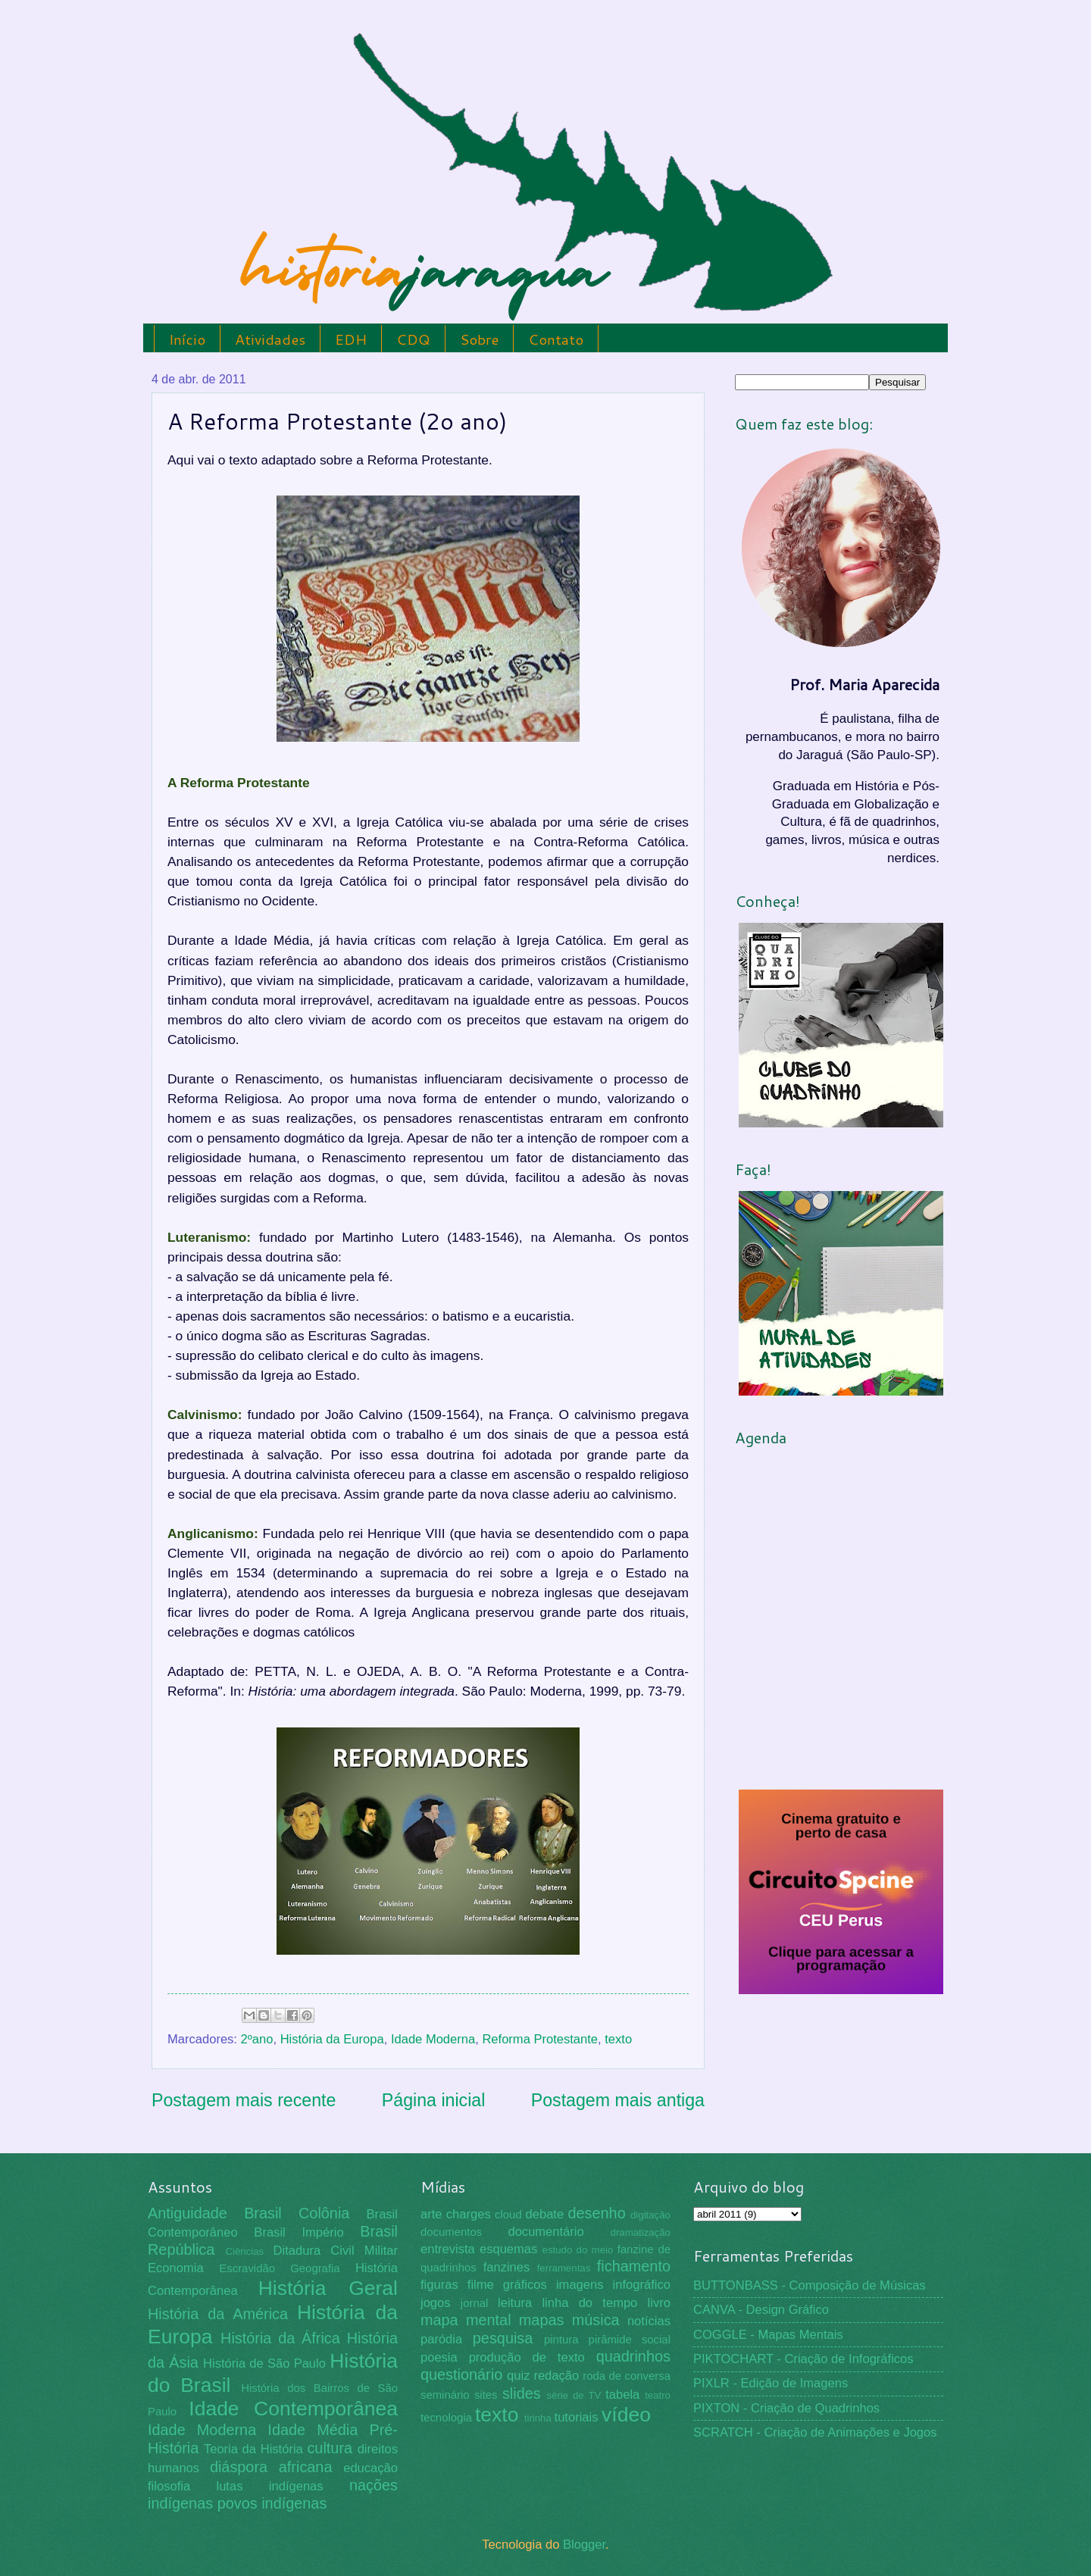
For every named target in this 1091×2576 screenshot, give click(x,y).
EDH (351, 339)
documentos (451, 2232)
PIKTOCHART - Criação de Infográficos (803, 2359)
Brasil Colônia (296, 2213)
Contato (555, 339)
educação (370, 2468)
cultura (329, 2448)
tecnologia (446, 2418)
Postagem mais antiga (618, 2100)
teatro (658, 2395)
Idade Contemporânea (293, 2408)
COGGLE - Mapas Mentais (768, 2334)
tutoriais (577, 2417)
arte (431, 2214)
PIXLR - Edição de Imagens (770, 2383)
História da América (218, 2314)
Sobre (479, 339)
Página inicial (434, 2100)
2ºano (257, 2039)
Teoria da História (253, 2449)
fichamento (634, 2266)
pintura (561, 2340)
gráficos (525, 2284)
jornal (474, 2303)
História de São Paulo (264, 2363)
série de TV (573, 2395)
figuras (439, 2284)
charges (468, 2214)
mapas (541, 2320)
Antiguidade (187, 2213)
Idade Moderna (433, 2039)
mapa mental (465, 2320)
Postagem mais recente (244, 2100)
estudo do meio (578, 2250)
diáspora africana (271, 2467)
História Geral (328, 2288)
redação (556, 2375)
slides (521, 2393)
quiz (518, 2375)
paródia (441, 2339)
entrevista (447, 2249)
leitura (515, 2303)
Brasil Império (298, 2232)
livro (659, 2303)
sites (486, 2395)
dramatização (641, 2232)
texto (618, 2039)
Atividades (270, 339)
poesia (439, 2357)
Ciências (244, 2251)
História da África (280, 2338)
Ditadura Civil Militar (336, 2250)
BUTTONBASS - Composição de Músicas (809, 2285)
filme (480, 2284)
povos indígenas (272, 2503)
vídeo (626, 2414)
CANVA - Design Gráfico (761, 2309)
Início (187, 339)
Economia (176, 2268)
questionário (461, 2374)
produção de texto (527, 2357)
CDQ (413, 339)
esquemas (508, 2249)
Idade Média (312, 2429)
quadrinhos (633, 2356)
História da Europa (332, 2039)
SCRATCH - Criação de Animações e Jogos (815, 2432)
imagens (580, 2284)
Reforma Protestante (540, 2039)
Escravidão (247, 2268)
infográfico (642, 2284)
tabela (622, 2394)
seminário (445, 2395)
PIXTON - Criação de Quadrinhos (786, 2408)
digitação (650, 2215)
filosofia (169, 2486)
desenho (597, 2213)
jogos (435, 2303)
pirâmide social (630, 2340)
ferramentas (564, 2268)
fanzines (506, 2267)
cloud (508, 2215)
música (596, 2320)
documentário (545, 2231)
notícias (649, 2321)
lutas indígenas (269, 2486)
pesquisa (503, 2338)
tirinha (538, 2418)
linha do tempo (589, 2303)
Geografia (314, 2268)
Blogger (584, 2544)
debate (545, 2214)
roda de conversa (627, 2376)
